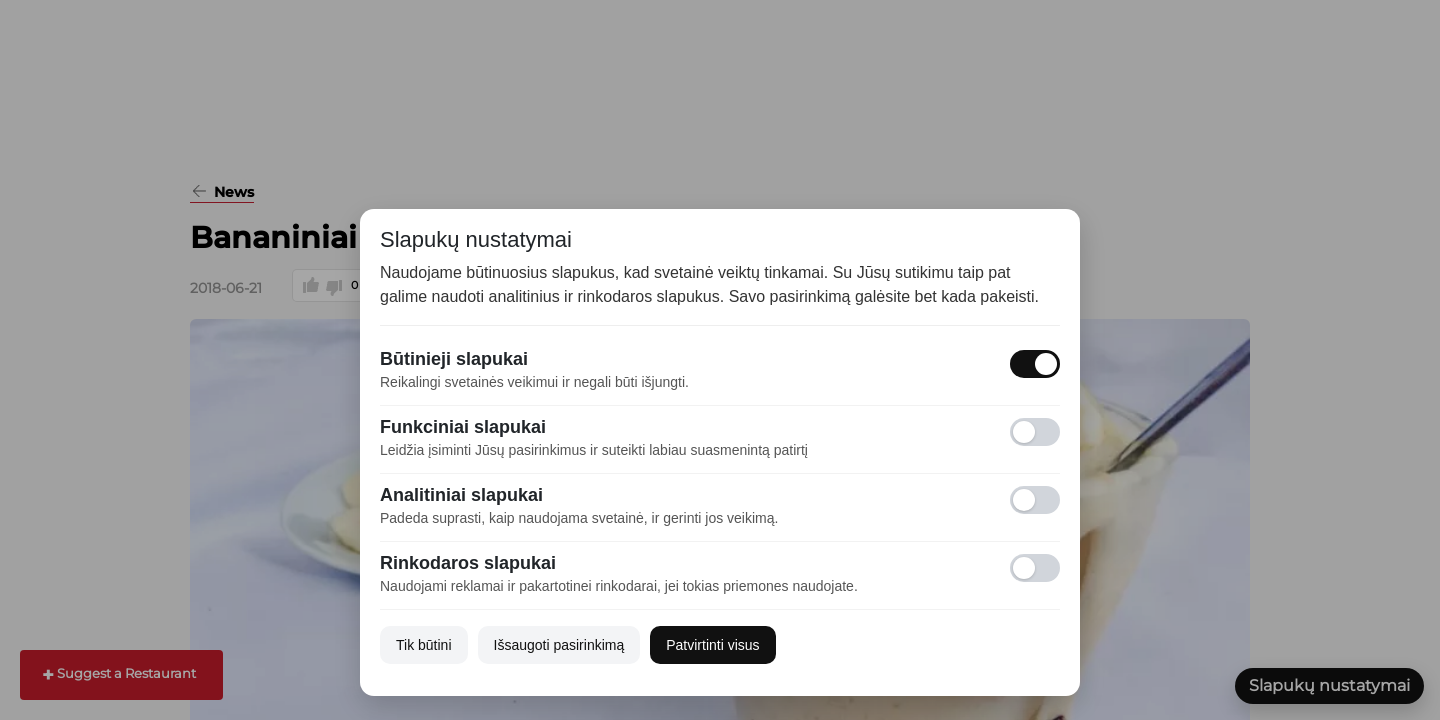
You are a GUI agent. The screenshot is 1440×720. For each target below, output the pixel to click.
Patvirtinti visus (712, 645)
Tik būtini (424, 645)
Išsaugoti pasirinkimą (559, 645)
